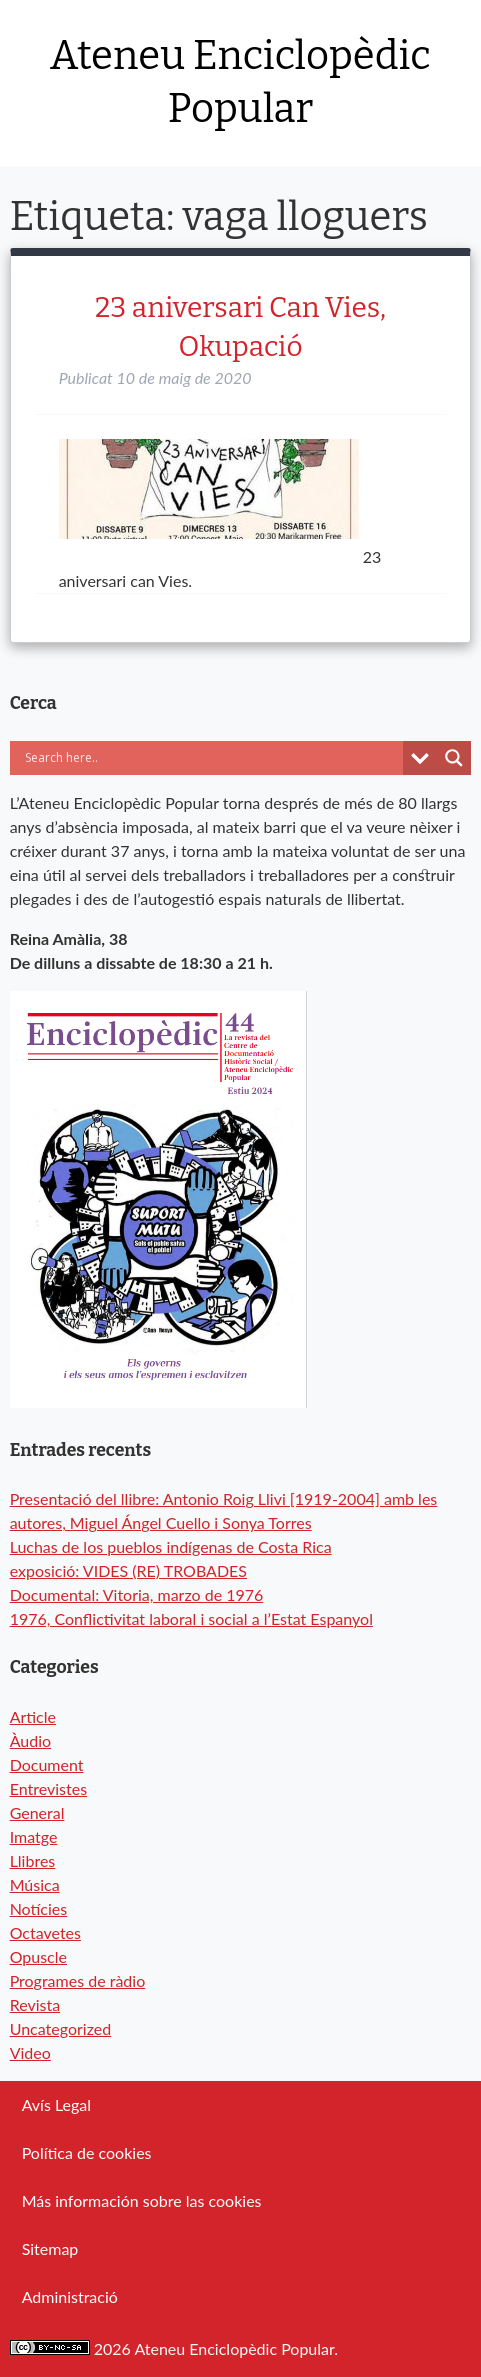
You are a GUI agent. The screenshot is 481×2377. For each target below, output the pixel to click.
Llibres (33, 1860)
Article (33, 1716)
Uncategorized (61, 2028)
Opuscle (38, 1956)
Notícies (39, 1908)
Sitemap (50, 2248)
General (37, 1812)
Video (30, 2052)
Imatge (34, 1836)
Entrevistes (48, 1788)
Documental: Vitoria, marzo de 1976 (137, 1594)
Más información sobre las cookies (142, 2200)
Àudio (30, 1740)
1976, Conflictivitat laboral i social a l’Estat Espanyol (191, 1618)
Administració (70, 2296)
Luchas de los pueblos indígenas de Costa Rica (171, 1546)
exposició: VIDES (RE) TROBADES (128, 1570)
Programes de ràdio (78, 1980)
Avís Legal (56, 2104)
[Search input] (212, 758)
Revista (35, 2004)
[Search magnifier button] (454, 758)
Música (35, 1884)
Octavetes (45, 1932)
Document (47, 1764)
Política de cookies (87, 2152)
